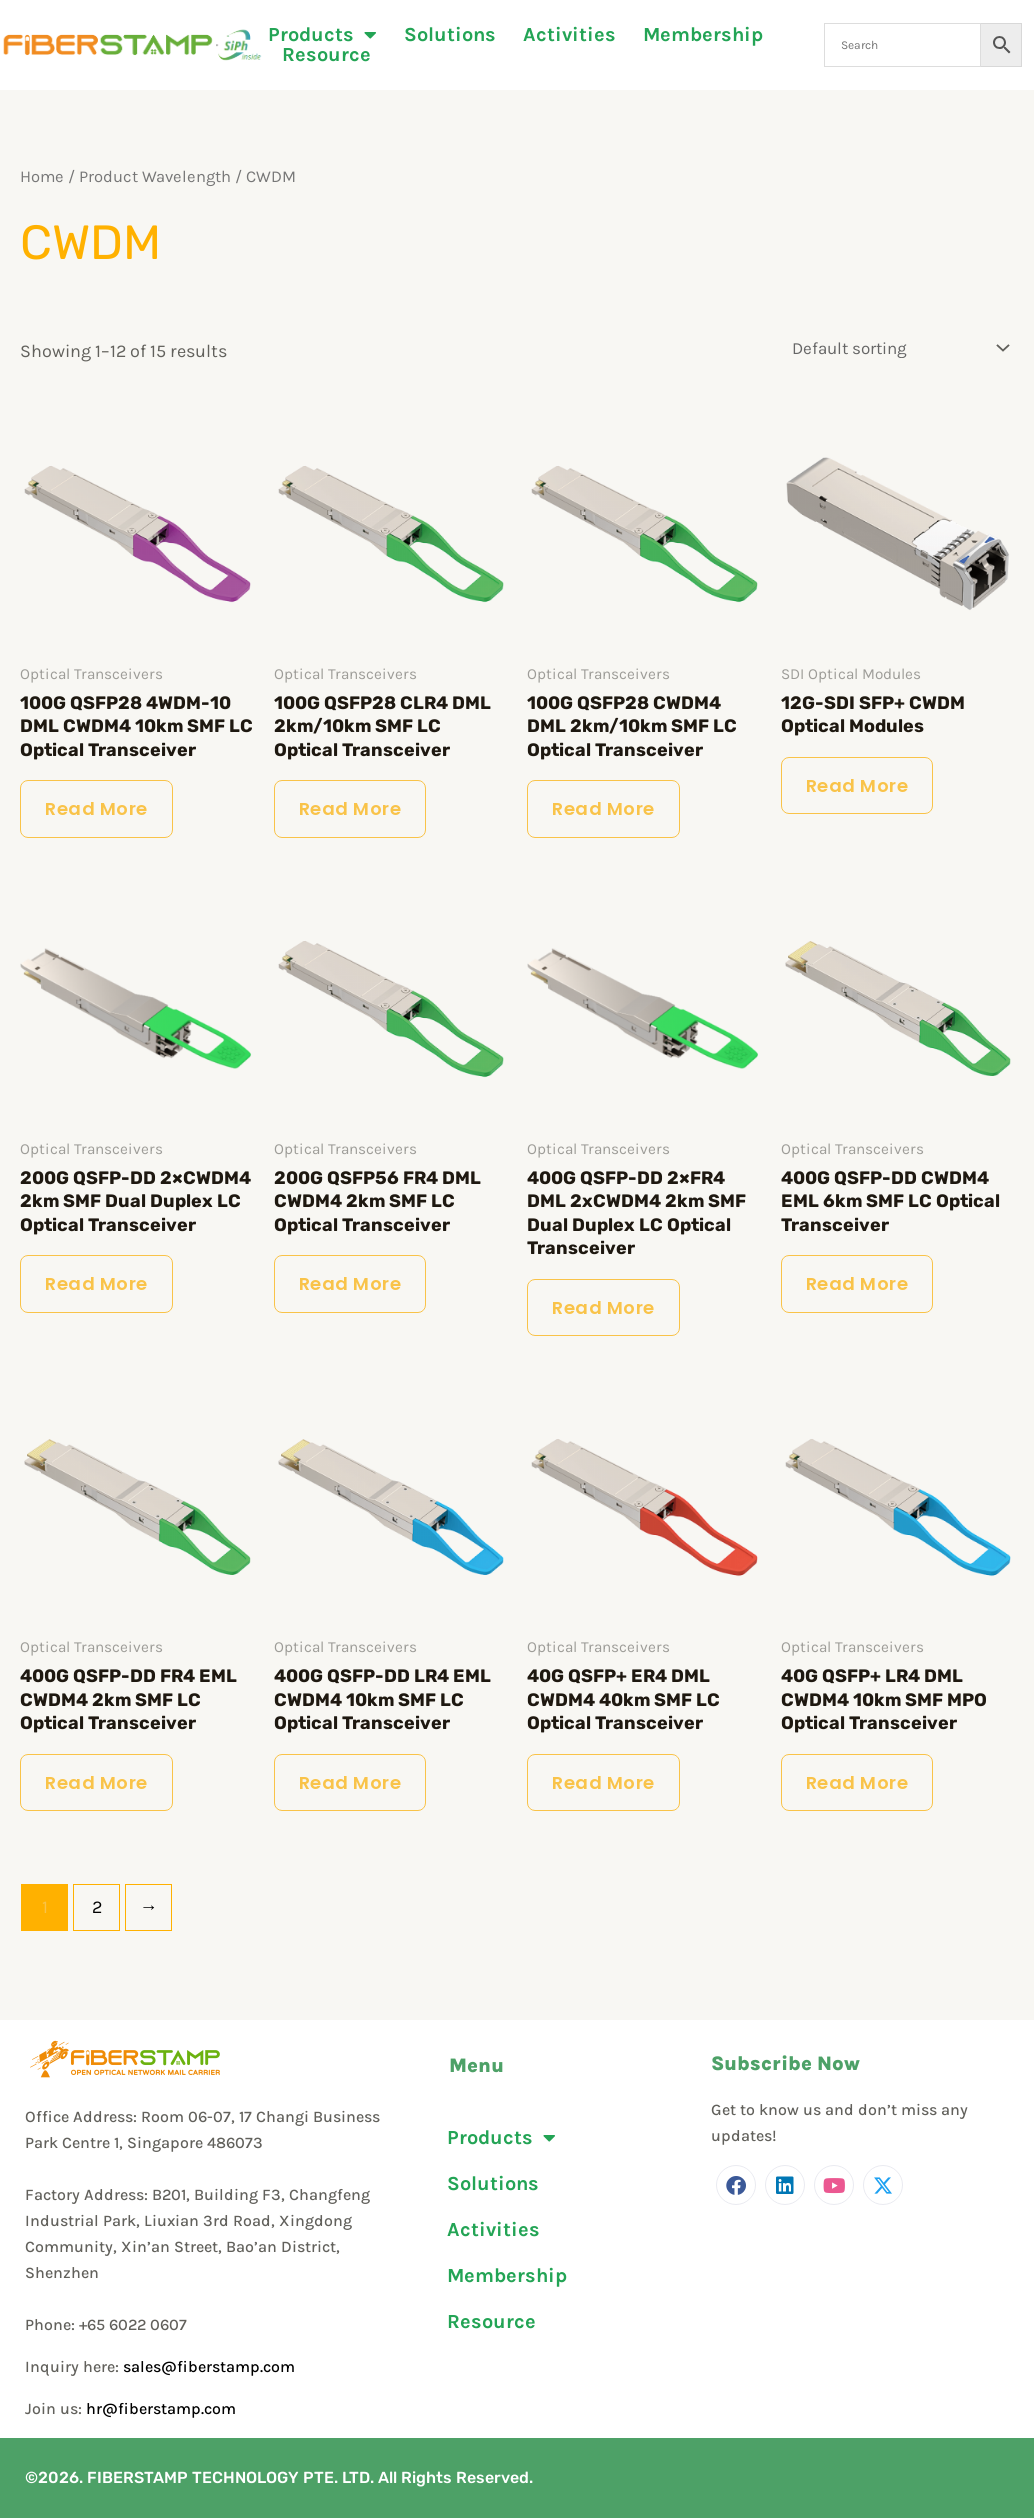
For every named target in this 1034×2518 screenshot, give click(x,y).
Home (42, 176)
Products (322, 35)
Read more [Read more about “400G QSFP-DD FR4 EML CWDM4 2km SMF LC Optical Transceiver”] (96, 1782)
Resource (326, 55)
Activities (569, 35)
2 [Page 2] (97, 1907)
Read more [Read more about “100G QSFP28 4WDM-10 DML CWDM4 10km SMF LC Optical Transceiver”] (96, 808)
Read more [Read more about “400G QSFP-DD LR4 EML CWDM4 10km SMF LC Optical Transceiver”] (350, 1782)
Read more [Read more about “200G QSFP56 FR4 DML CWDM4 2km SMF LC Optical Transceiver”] (350, 1283)
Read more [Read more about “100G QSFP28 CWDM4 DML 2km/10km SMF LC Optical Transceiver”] (603, 808)
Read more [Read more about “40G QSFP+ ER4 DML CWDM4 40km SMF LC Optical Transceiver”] (603, 1782)
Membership (703, 35)
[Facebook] (736, 2185)
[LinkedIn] (785, 2185)
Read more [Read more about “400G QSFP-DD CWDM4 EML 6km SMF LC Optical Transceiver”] (857, 1283)
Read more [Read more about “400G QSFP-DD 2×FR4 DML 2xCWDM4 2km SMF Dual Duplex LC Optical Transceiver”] (603, 1307)
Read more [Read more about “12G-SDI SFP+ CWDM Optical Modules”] (857, 785)
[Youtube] (834, 2185)
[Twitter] (883, 2185)
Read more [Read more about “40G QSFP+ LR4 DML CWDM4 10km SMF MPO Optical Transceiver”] (857, 1782)
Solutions (450, 35)
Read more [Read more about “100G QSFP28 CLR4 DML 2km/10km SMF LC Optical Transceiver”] (350, 808)
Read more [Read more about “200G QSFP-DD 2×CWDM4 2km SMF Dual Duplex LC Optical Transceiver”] (96, 1283)
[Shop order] (896, 347)
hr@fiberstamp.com (161, 2408)
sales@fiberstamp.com (209, 2366)
